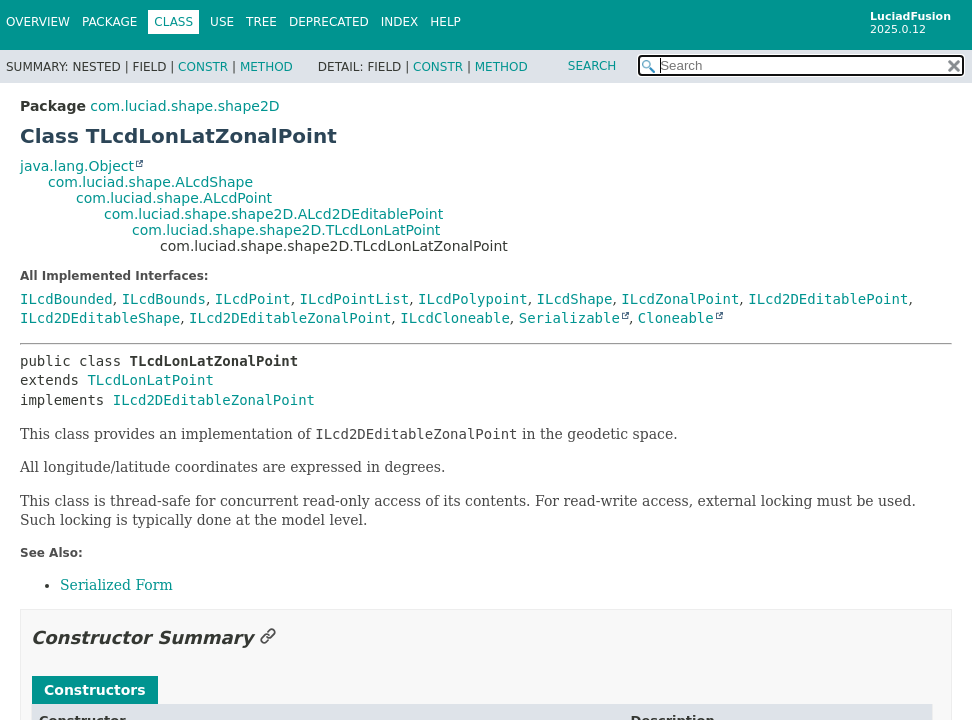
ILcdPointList (355, 299)
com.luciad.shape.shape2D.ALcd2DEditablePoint (273, 214)
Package (109, 22)
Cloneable (676, 318)
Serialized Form (116, 585)
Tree (261, 22)
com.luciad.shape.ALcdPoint (174, 198)
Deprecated (329, 22)
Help (445, 22)
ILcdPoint (253, 299)
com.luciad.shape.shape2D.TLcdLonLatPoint (286, 230)
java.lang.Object (77, 166)
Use (222, 22)
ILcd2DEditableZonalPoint (290, 318)
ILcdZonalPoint (680, 299)
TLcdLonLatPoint (150, 380)
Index (400, 22)
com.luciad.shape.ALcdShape (150, 182)
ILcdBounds (164, 299)
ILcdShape (575, 299)
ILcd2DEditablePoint (828, 299)
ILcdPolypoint (473, 299)
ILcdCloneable (455, 318)
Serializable (569, 318)
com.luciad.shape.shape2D (184, 106)
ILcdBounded (66, 299)
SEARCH (592, 66)
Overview (38, 22)
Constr (203, 67)
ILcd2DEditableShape (100, 318)
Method (266, 67)
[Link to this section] (268, 637)
